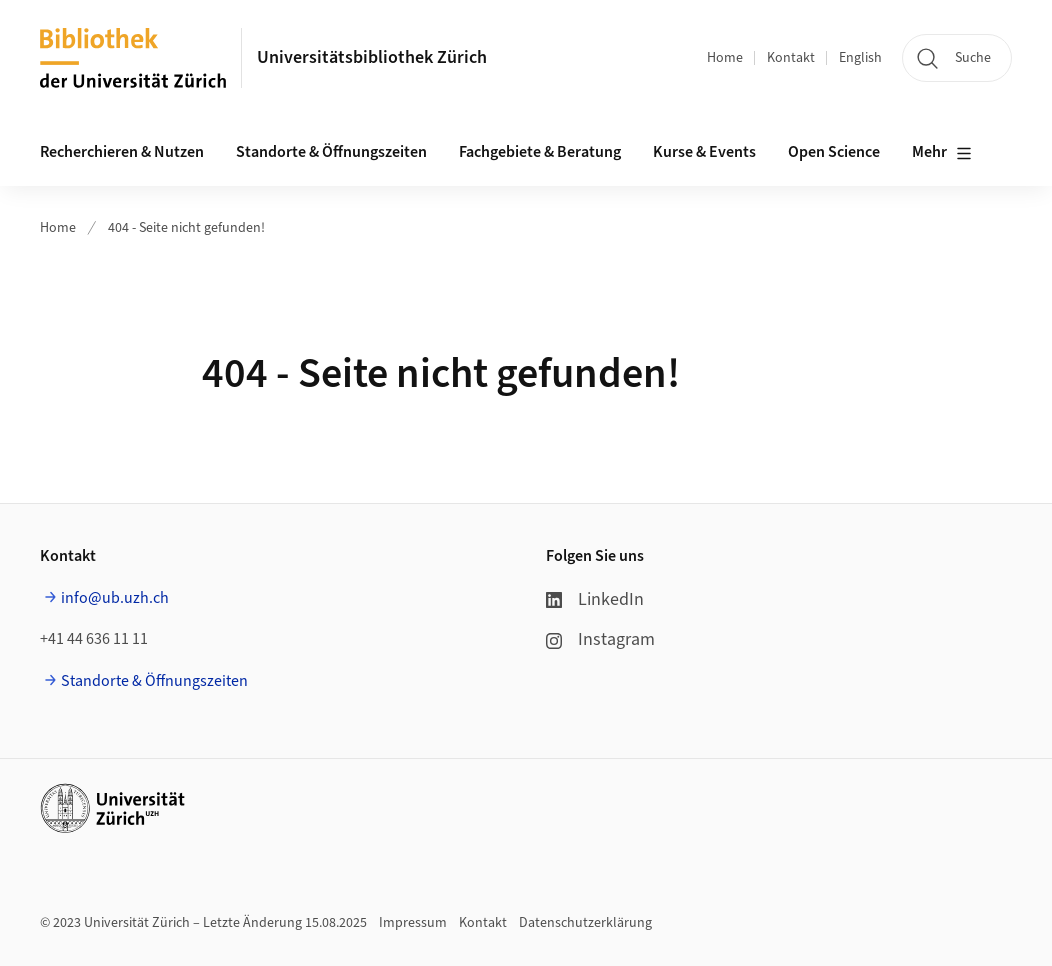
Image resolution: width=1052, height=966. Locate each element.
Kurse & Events (704, 152)
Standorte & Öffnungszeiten (154, 681)
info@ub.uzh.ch (115, 598)
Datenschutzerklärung (585, 923)
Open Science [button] (834, 152)
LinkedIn (595, 599)
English (860, 58)
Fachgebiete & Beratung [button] (540, 152)
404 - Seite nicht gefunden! (186, 228)
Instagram (600, 639)
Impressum (413, 923)
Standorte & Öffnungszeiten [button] (331, 152)
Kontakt (791, 58)
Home (725, 58)
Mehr (942, 153)
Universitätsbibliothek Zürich (372, 57)
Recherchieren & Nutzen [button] (122, 152)
